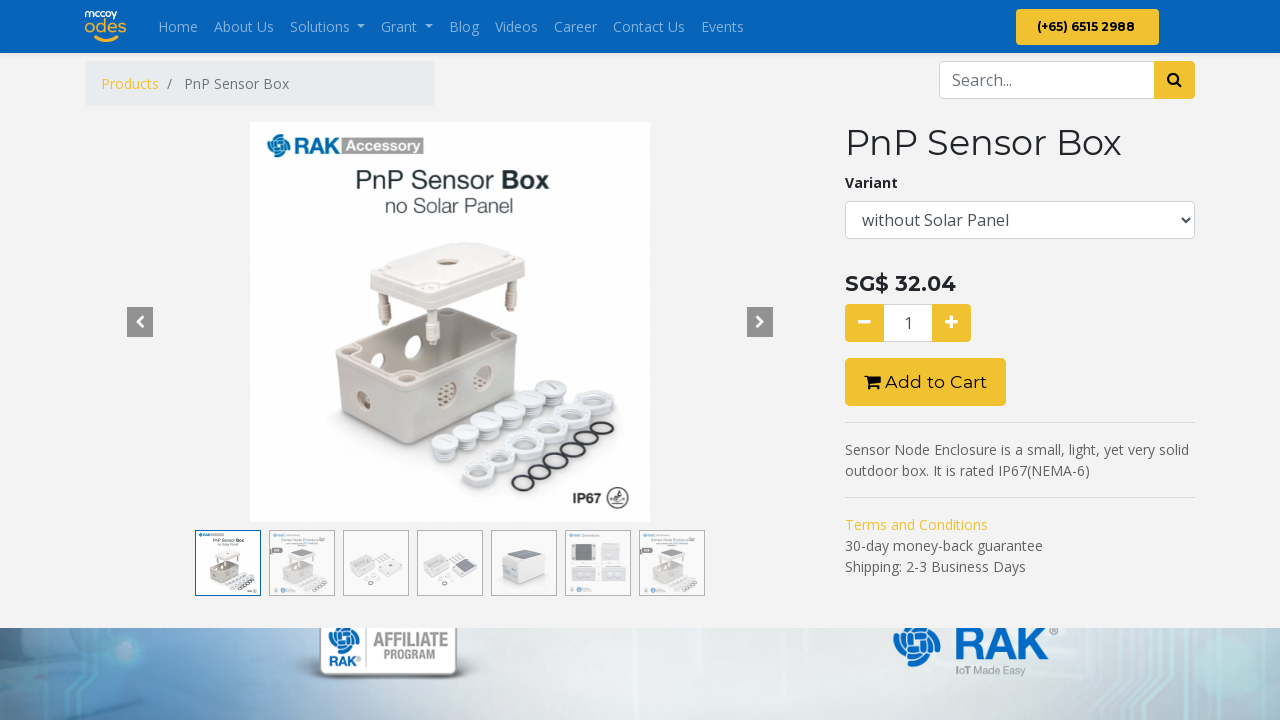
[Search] (1174, 80)
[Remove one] (864, 323)
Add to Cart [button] (925, 381)
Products (130, 83)
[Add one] (951, 323)
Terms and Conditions (916, 524)
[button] (140, 322)
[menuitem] (178, 26)
